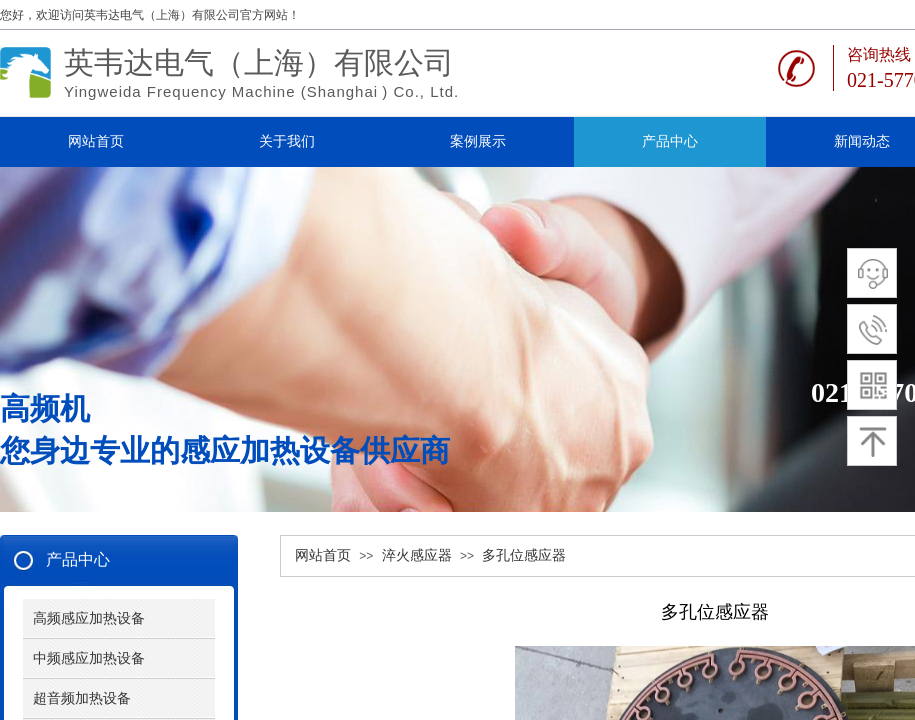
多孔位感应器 (524, 555)
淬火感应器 (417, 555)
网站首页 (323, 555)
